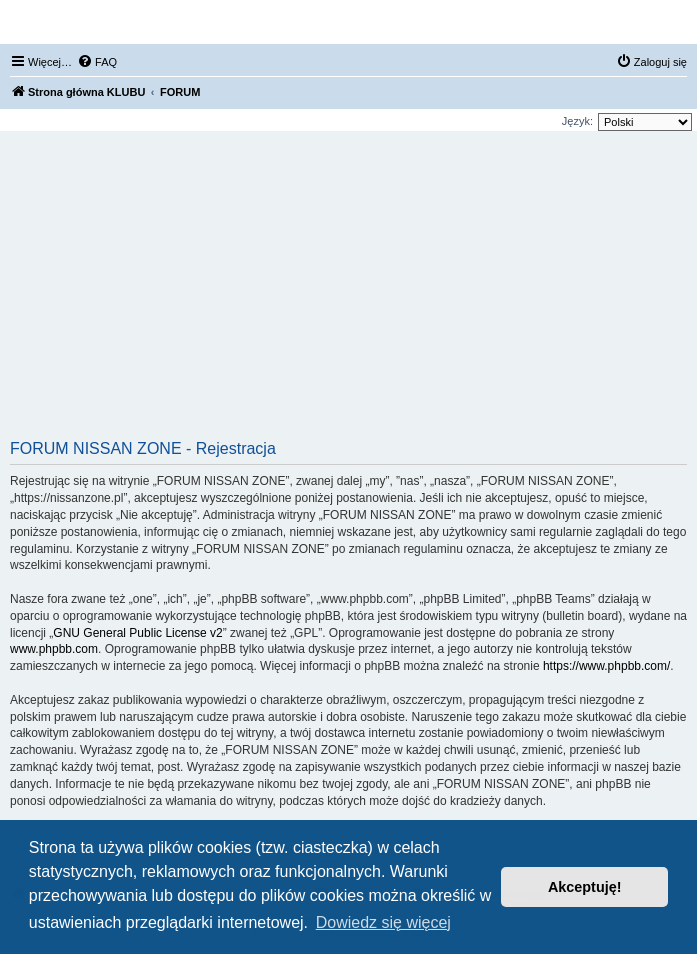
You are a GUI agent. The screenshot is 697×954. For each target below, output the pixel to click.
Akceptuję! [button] (585, 887)
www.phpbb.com (54, 649)
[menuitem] (97, 62)
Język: (577, 121)
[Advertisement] (348, 292)
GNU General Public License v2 (137, 633)
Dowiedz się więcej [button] (383, 922)
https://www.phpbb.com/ (606, 666)
